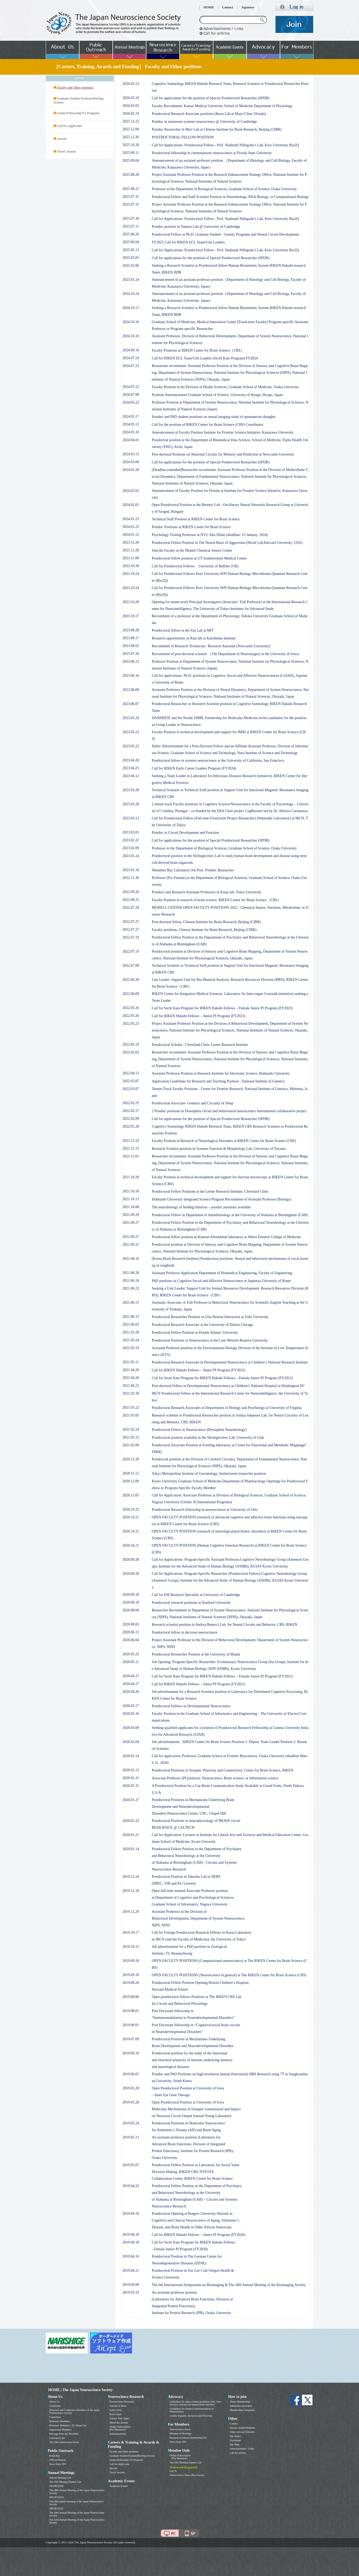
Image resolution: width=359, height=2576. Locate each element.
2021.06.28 (131, 1273)
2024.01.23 (131, 519)
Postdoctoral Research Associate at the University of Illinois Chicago (202, 1325)
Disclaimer (235, 2440)
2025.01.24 (131, 280)
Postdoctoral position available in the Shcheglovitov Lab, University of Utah (208, 1437)
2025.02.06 (131, 265)
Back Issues (116, 2414)
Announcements (118, 2433)
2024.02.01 (131, 505)
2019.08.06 (131, 1997)
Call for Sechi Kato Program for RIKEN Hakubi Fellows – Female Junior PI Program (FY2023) (222, 1008)
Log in (173, 2470)
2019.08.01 (131, 2011)
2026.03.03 (131, 106)
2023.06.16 (131, 676)
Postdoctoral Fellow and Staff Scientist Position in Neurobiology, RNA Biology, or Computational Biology (230, 197)
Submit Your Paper (119, 2418)
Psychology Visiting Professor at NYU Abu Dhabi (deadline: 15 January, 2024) (210, 535)
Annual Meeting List (60, 2477)
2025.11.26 (131, 137)
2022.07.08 (131, 966)
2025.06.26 (131, 234)
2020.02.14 (131, 1756)
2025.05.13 (131, 250)
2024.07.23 (131, 366)
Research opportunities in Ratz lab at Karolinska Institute (194, 638)
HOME (209, 7)
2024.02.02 (131, 491)
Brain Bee (54, 2455)
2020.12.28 (131, 1459)
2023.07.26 (131, 654)
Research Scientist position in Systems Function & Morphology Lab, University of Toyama (219, 1149)
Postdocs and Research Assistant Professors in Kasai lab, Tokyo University (207, 892)
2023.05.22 (131, 746)
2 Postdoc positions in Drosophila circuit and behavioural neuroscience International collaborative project (229, 1111)
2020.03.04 (131, 1742)
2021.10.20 (131, 1177)
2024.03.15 (131, 454)
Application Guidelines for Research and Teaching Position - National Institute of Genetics (218, 1081)
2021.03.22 (131, 1407)
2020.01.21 (131, 1835)
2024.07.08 (131, 395)
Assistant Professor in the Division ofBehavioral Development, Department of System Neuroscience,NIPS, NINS (198, 1918)
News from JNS (57, 2464)
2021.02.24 (131, 1429)
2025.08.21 (131, 189)
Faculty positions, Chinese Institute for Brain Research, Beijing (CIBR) (204, 930)
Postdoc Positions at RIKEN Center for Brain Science (191, 527)
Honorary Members (59, 2421)
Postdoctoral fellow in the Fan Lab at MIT (183, 630)
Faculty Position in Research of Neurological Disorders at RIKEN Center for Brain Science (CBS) (224, 1141)
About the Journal (119, 2422)
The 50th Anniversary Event (64, 2442)
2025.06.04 (131, 242)
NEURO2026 (56, 2486)
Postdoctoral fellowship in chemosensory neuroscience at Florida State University (212, 153)
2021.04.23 (131, 1386)
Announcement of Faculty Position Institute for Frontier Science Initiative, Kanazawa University (223, 432)
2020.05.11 (131, 1662)
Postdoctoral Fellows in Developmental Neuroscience (191, 1706)
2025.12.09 (131, 129)
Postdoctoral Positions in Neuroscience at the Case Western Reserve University (210, 1340)
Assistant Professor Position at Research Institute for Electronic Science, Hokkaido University (221, 1073)
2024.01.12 (131, 535)
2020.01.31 (131, 1778)
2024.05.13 (131, 424)
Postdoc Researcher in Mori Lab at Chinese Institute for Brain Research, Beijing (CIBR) (217, 129)
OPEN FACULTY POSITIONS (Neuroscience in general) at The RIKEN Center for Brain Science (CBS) (229, 1975)
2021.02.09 (131, 1445)
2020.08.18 (131, 1602)
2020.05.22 (131, 1654)
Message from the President (63, 2433)
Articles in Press (118, 2405)
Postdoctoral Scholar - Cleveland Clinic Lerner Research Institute (200, 1045)
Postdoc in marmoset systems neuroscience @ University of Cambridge (204, 122)
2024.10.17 (131, 308)
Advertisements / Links (242, 2448)
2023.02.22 (131, 840)
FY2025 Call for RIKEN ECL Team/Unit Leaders (188, 242)
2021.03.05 (131, 1415)
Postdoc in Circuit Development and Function (185, 833)
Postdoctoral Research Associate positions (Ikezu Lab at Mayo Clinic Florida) (209, 114)
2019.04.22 (131, 2186)
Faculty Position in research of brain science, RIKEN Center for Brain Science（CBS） (216, 900)
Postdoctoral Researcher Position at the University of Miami (196, 1654)
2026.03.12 (131, 84)
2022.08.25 (131, 900)
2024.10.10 (131, 336)
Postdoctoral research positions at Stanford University (191, 1603)
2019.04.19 (131, 2214)
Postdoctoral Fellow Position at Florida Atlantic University (195, 1332)
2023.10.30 (131, 566)
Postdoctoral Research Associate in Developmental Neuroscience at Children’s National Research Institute (230, 1362)
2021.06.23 (131, 1288)
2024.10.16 (131, 322)
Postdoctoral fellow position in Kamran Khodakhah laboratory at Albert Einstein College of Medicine (226, 1237)
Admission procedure (241, 2405)
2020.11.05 (131, 1495)
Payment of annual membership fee (188, 2437)
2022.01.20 (131, 1126)
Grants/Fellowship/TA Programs (78, 113)
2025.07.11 (131, 226)
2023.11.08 (131, 558)
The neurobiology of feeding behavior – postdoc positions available (201, 1207)
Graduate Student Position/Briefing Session (132, 2455)
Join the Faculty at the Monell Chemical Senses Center (192, 550)
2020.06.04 (131, 1640)
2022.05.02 (131, 1052)
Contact (227, 7)
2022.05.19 (131, 1044)
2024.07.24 (131, 358)
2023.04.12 (131, 776)
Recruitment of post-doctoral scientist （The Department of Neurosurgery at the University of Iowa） (227, 654)
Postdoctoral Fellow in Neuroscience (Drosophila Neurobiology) (199, 1430)
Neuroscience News (180, 2429)
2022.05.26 (131, 1008)
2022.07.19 (131, 937)
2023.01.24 (131, 856)
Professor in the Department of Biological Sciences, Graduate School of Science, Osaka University (224, 189)
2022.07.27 (131, 922)
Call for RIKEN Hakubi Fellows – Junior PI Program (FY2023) (198, 1016)
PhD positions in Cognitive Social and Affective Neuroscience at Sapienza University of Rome (221, 1281)
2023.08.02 (131, 646)
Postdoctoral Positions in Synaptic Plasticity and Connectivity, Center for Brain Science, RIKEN (223, 1770)
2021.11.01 (131, 1156)
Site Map (234, 2444)
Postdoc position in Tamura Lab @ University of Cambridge (196, 227)
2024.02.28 (131, 470)
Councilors (55, 2417)
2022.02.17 (131, 1111)
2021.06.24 (131, 1281)
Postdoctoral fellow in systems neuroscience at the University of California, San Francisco (218, 760)
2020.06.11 (131, 1632)
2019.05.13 (131, 2137)
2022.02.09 (131, 1119)
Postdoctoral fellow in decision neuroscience (184, 1632)
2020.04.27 (131, 1676)
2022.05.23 (131, 1023)
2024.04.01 (131, 440)
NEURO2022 (56, 2508)
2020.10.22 (131, 1509)
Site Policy (235, 2436)
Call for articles (238, 2452)
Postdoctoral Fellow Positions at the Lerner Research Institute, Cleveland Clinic (210, 1191)
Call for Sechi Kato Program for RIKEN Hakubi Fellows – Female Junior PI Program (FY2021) (222, 1676)
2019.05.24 (131, 2123)
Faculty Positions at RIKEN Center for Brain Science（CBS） (198, 350)
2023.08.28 (131, 630)
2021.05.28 (131, 1332)
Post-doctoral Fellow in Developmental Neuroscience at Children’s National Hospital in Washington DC (228, 1386)
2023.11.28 (131, 542)
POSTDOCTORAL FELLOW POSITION (183, 137)
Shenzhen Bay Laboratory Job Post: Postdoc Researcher (193, 870)
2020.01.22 (131, 1821)
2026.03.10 (131, 98)
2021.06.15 (131, 1302)
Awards (62, 139)
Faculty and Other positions (124, 2451)
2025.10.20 (131, 145)
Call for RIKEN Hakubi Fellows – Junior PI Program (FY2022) (198, 1370)
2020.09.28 (131, 1559)
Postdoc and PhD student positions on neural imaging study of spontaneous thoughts (214, 417)
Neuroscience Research (122, 2401)
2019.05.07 (131, 2165)
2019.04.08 (131, 2285)
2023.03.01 (131, 832)
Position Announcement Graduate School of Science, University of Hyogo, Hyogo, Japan (217, 395)
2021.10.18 (131, 1191)
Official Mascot (57, 2459)
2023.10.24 (131, 574)
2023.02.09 (131, 848)
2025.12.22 (131, 121)
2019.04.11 (131, 2270)
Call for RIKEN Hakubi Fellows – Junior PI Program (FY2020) (198, 2235)
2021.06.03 (131, 1324)
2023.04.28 (131, 760)
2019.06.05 (131, 2074)
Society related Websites (242, 2427)
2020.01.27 (131, 1800)
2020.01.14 (131, 1849)
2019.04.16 (131, 2256)
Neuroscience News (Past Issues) (187, 2475)
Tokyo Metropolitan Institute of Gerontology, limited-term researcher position (209, 1474)
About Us (54, 2401)
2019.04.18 (131, 2234)
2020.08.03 (131, 1624)
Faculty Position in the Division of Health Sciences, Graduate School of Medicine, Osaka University (225, 387)
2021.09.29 (131, 1215)
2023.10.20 (131, 602)
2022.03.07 (131, 1081)
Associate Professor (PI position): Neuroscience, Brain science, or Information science (215, 1778)
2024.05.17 (131, 416)
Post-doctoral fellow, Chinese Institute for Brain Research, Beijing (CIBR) (206, 922)
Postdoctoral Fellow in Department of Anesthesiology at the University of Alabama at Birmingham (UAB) (230, 1215)
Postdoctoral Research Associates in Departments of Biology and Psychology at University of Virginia (227, 1408)
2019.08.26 (131, 1983)
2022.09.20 (131, 892)
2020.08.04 (131, 1610)
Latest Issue (116, 2410)
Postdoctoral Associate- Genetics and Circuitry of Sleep (192, 1103)
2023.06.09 (131, 690)
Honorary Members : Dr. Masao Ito (68, 2425)
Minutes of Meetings (180, 2433)
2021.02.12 (131, 1437)
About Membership (240, 2401)
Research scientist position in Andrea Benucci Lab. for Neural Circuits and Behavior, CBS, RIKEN (224, 1625)
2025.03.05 (131, 258)
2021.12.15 (131, 1148)
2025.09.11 (131, 153)
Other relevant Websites (242, 2432)
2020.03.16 (131, 1714)
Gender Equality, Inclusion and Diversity (191, 2415)
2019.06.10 (131, 2053)
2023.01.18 (131, 870)
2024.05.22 (131, 402)
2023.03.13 (131, 818)
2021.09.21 (131, 1244)
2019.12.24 (131, 1877)
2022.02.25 (131, 1103)
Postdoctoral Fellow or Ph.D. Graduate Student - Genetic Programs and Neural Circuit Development (225, 234)
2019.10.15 (131, 1947)
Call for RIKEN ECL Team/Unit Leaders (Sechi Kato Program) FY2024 (205, 358)
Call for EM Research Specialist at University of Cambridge (196, 1595)
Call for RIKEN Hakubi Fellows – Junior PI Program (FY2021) (198, 1684)
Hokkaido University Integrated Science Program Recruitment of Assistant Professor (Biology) (221, 1199)
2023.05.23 (131, 732)
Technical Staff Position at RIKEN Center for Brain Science (196, 519)
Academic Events (119, 2486)
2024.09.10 (131, 350)
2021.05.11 (131, 1362)
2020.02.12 (131, 1770)
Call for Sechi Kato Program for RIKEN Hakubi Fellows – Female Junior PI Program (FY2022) (222, 1378)
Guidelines (55, 2405)
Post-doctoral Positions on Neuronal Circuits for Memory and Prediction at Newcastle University (223, 454)
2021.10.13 (131, 1199)
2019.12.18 (131, 1891)
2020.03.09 (131, 1728)
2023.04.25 (131, 768)
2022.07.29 (131, 908)
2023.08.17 (131, 638)
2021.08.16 (131, 1259)
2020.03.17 (131, 1706)
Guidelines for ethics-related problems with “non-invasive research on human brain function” (196, 2403)
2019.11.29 (131, 1912)
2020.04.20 (131, 1692)
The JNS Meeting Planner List (65, 2481)
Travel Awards (66, 151)
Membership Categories (242, 2410)
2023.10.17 (131, 616)
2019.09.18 (131, 1961)
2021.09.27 (131, 1223)
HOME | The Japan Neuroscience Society (80, 2390)
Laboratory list (57, 2438)
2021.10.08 (131, 1207)
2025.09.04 (131, 160)
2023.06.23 (131, 661)
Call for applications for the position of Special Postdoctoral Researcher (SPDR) (211, 98)
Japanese (247, 7)
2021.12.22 (131, 1141)
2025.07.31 (131, 197)
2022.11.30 (131, 878)
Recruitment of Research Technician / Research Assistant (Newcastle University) (211, 646)
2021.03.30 (131, 1393)
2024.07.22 (131, 387)
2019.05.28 (131, 2088)
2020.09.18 (131, 1594)
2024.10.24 (131, 294)
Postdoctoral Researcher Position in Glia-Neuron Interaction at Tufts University (210, 1317)
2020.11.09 (131, 1481)
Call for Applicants (69, 126)
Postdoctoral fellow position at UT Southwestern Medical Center (199, 558)
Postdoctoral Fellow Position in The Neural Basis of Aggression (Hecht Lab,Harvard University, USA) (227, 543)
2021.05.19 (131, 1348)
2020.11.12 (131, 1473)
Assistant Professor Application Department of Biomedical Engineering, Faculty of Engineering (222, 1273)
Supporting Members (60, 2429)
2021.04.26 (131, 1370)
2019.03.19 (131, 2292)
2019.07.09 (131, 2039)
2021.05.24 (131, 1340)
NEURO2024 (56, 2497)
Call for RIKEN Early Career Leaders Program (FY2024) (194, 768)
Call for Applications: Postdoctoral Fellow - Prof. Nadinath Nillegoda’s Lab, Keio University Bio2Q (225, 145)
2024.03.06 (131, 462)
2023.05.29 (131, 718)
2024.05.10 (131, 432)
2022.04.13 (131, 1073)
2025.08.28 (131, 175)
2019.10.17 (131, 1932)
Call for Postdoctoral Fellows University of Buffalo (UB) (195, 566)
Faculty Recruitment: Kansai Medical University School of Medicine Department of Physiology (222, 106)
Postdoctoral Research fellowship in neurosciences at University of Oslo (205, 1510)
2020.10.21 (131, 1517)
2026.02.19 (131, 113)
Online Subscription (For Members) (120, 2428)
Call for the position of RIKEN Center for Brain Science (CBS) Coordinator (208, 425)
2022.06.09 (131, 994)
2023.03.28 (131, 790)
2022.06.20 (131, 980)
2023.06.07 (131, 704)
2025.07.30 (131, 218)
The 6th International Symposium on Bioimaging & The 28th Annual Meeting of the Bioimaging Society (229, 2285)
